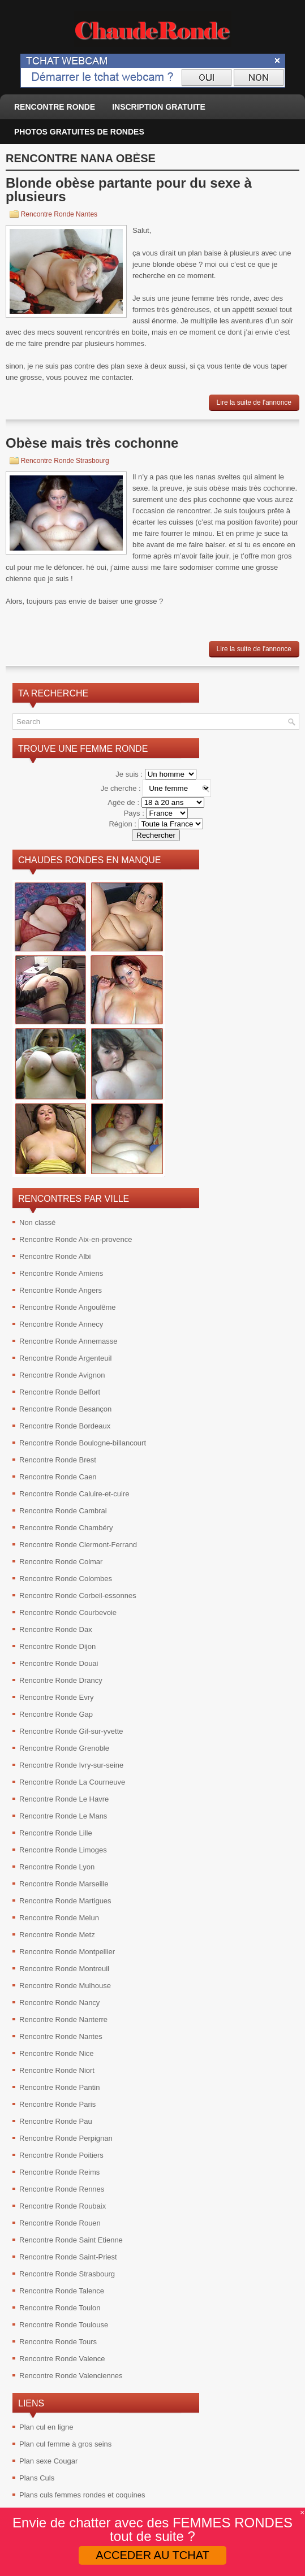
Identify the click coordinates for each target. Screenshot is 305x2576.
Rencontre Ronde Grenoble (64, 1748)
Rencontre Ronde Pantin (59, 2087)
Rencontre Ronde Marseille (64, 1884)
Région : (123, 824)
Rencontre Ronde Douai (58, 1663)
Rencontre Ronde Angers (60, 1290)
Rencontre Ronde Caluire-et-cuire (74, 1494)
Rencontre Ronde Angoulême (67, 1307)
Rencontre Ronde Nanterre (63, 2019)
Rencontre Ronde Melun (59, 1917)
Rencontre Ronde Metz (57, 1934)
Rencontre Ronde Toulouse (63, 2324)
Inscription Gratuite (158, 106)
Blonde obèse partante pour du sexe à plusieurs (129, 189)
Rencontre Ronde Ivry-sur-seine (71, 1765)
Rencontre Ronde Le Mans (63, 1816)
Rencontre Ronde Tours (58, 2341)
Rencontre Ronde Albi (55, 1256)
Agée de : (124, 802)
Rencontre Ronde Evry (56, 1697)
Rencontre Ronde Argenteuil (65, 1358)
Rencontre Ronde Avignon (62, 1375)
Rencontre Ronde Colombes (65, 1578)
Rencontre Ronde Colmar (60, 1561)
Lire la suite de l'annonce (254, 402)
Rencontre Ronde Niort (56, 2070)
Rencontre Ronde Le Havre (64, 1799)
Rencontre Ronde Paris (57, 2104)
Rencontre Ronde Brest (57, 1460)
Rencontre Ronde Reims (59, 2172)
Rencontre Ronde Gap (56, 1714)
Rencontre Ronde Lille (55, 1833)
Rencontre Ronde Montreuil (64, 1968)
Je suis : (129, 774)
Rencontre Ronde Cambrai (63, 1510)
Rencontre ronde (54, 106)
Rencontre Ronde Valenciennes (71, 2375)
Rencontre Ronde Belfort (59, 1392)
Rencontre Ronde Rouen (60, 2223)
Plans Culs (36, 2478)
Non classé (37, 1222)
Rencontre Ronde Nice (56, 2053)
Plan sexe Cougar (48, 2461)
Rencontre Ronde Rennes (61, 2189)
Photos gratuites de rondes (79, 131)
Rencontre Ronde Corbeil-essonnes (77, 1595)
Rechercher (155, 835)
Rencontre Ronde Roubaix (62, 2206)
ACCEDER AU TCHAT (152, 2555)
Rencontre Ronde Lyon (56, 1867)
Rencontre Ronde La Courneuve (72, 1782)
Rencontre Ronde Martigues (65, 1901)
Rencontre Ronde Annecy (61, 1324)
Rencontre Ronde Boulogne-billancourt (82, 1443)
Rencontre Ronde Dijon (57, 1646)
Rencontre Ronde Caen (58, 1477)
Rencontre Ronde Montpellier (67, 1951)
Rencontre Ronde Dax (55, 1629)
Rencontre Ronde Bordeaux (64, 1426)
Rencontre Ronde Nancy (59, 2002)
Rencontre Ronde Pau (55, 2121)
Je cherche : (122, 788)
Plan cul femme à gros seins (65, 2444)
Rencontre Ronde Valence (62, 2358)
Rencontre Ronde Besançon (65, 1409)
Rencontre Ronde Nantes (59, 214)
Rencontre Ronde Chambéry (66, 1527)
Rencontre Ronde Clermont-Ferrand (78, 1544)
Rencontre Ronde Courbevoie (68, 1612)
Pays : (135, 813)
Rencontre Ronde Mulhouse (65, 1985)
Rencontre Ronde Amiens (61, 1273)
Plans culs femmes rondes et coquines (82, 2495)
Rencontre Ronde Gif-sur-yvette (71, 1731)
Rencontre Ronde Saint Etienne (71, 2240)
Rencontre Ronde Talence (61, 2291)
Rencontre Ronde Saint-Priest (68, 2257)
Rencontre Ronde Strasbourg (65, 461)
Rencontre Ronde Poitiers (61, 2155)
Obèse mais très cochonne (92, 443)
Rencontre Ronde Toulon (60, 2308)
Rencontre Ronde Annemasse (68, 1341)
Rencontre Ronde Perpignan (66, 2138)
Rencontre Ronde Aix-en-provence (75, 1239)
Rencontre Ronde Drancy (60, 1680)
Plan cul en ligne (46, 2427)
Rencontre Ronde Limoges (63, 1850)
